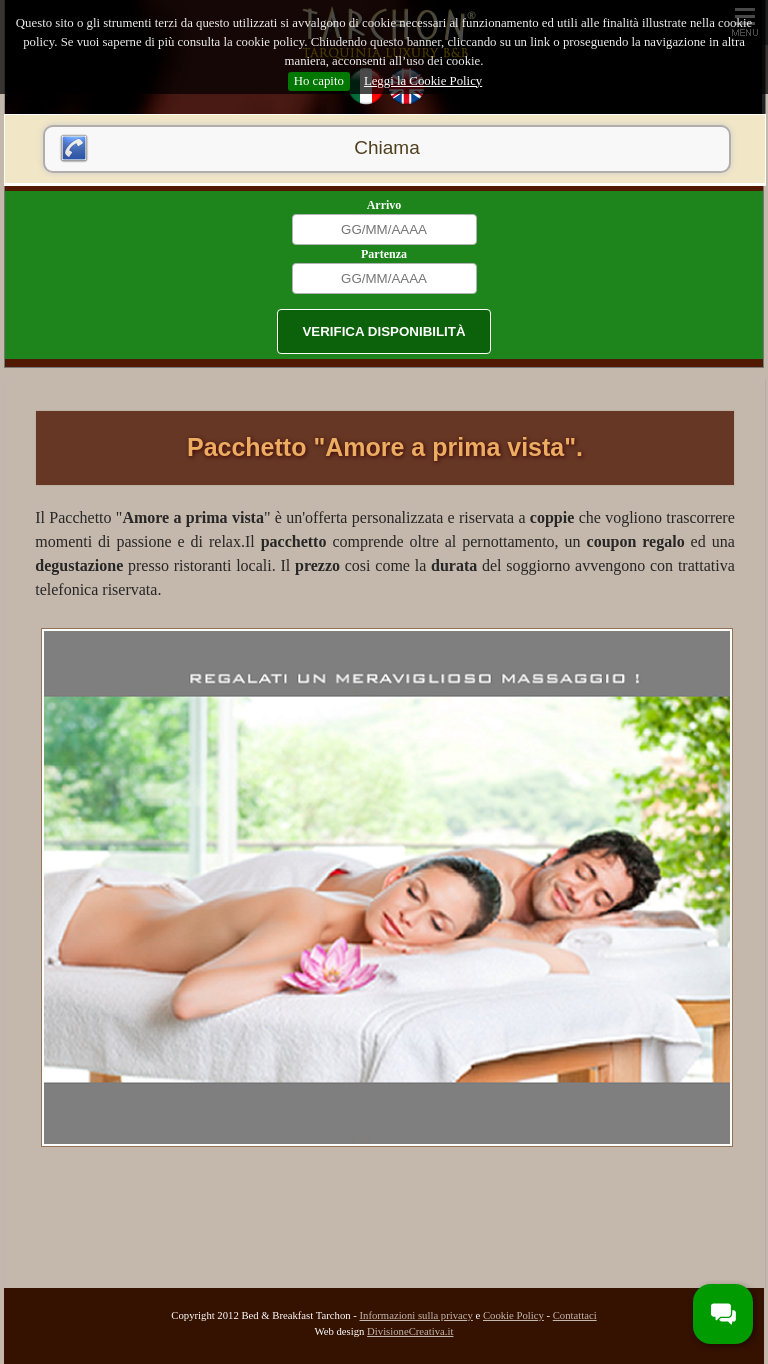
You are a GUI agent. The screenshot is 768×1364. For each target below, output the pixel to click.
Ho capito (319, 81)
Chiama (386, 147)
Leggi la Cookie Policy (423, 81)
